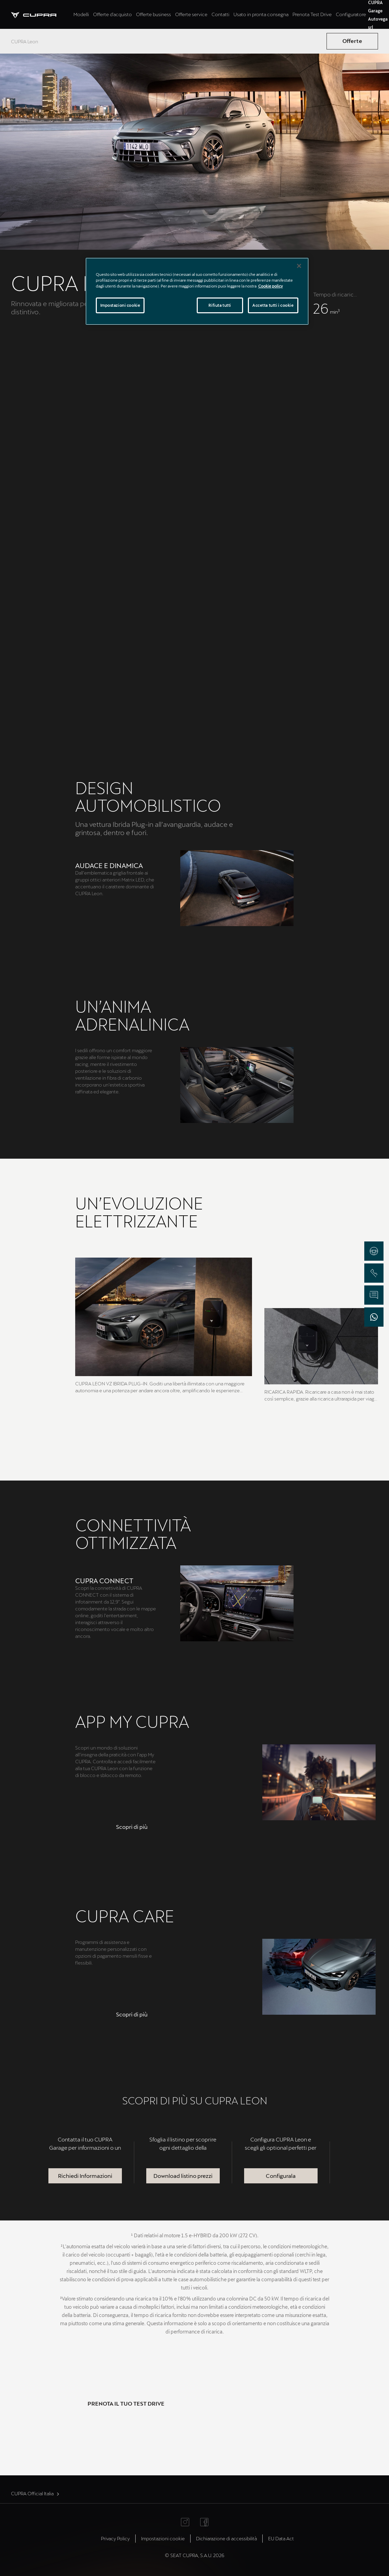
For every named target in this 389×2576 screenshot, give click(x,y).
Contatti (220, 14)
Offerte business (153, 14)
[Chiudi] (299, 265)
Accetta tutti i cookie (273, 305)
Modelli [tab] (81, 14)
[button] (131, 1827)
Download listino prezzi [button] (183, 2175)
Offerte (352, 40)
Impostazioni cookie (163, 2538)
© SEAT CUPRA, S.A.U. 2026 (194, 2555)
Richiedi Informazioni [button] (85, 2175)
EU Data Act (281, 2538)
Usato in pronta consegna (260, 14)
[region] (197, 291)
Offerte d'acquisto (112, 14)
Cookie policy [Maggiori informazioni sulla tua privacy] (270, 286)
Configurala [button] (281, 2175)
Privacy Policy (115, 2538)
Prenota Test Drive (312, 14)
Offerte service (191, 14)
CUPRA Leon (24, 41)
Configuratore (351, 14)
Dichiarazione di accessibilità (226, 2538)
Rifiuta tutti (219, 305)
